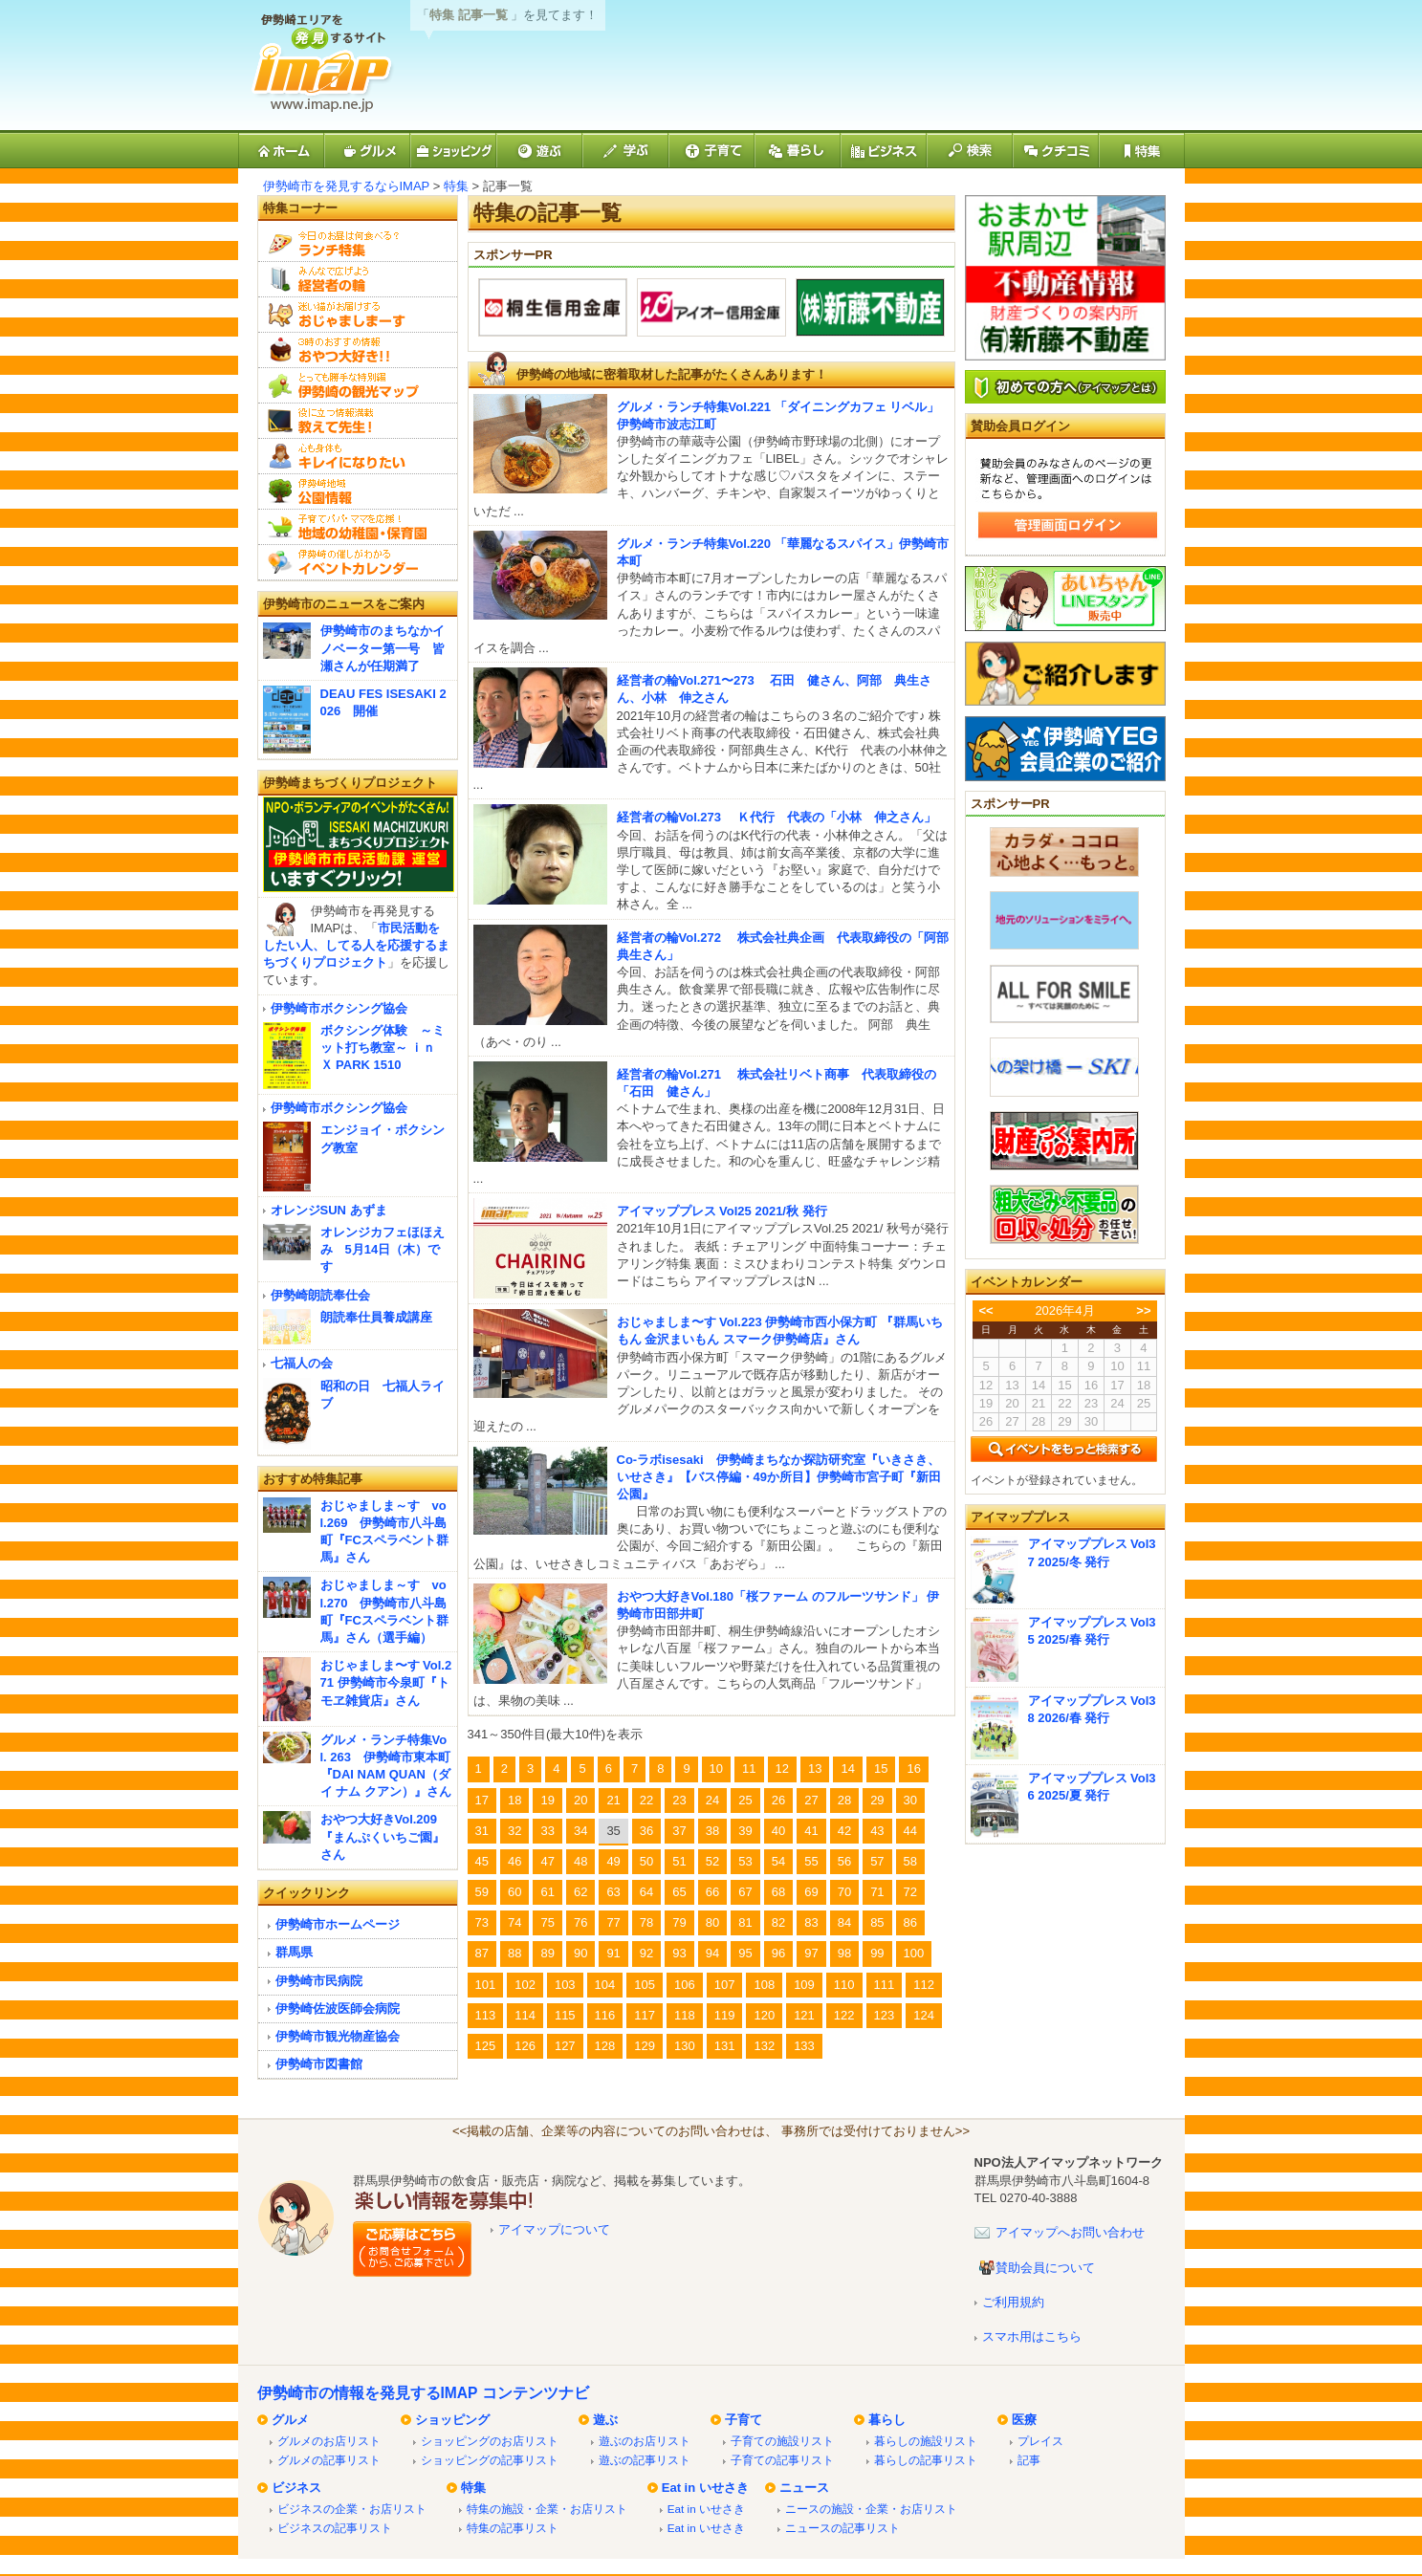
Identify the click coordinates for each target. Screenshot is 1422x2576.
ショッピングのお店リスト (489, 2440)
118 (684, 2015)
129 (644, 2046)
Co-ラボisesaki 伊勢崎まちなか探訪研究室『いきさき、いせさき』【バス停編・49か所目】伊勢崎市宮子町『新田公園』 (779, 1476)
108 (764, 1984)
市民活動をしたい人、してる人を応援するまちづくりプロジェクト (356, 945)
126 (525, 2046)
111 (884, 1984)
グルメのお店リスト (329, 2440)
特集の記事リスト (512, 2527)
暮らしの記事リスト (925, 2460)
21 (613, 1800)
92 (646, 1953)
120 (764, 2015)
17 (482, 1800)
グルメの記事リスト (329, 2460)
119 (724, 2015)
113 (485, 2015)
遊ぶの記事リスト (644, 2460)
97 (811, 1953)
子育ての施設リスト (782, 2440)
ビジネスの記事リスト (334, 2527)
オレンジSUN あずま (329, 1210)
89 (547, 1953)
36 (646, 1830)
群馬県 (294, 1952)
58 (910, 1861)
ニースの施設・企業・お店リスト (871, 2508)
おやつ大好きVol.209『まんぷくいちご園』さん (382, 1836)
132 (764, 2046)
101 (485, 1984)
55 (811, 1861)
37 (679, 1830)
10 (716, 1768)
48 (580, 1861)
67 (745, 1892)
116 (605, 2015)
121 (804, 2015)
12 (782, 1768)
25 (745, 1800)
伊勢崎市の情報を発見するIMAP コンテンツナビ (423, 2393)
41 (811, 1830)
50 (646, 1861)
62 (580, 1892)
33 (547, 1830)
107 (724, 1984)
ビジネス (296, 2487)
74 (514, 1922)
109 (804, 1984)
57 (877, 1861)
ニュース (804, 2487)
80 (712, 1922)
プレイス (1040, 2440)
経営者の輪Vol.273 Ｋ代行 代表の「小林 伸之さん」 (776, 817)
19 (547, 1800)
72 (910, 1892)
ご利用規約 (1013, 2302)
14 (847, 1768)
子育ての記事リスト (782, 2460)
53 (745, 1861)
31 (482, 1830)
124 (923, 2015)
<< (985, 1310)
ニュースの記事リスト (842, 2527)
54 (778, 1861)
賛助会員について (1045, 2267)
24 (712, 1800)
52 (712, 1861)
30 (910, 1800)
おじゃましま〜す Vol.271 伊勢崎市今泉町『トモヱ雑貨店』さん (386, 1682)
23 (679, 1800)
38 (712, 1830)
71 (877, 1892)
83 (811, 1922)
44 (910, 1830)
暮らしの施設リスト (925, 2440)
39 (745, 1830)
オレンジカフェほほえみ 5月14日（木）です (382, 1249)
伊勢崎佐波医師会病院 (337, 2008)
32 (514, 1830)
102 (525, 1984)
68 (778, 1892)
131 (724, 2046)
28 (844, 1800)
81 (745, 1922)
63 (613, 1892)
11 (748, 1768)
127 (565, 2046)
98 (844, 1953)
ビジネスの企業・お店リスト (352, 2508)
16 (913, 1768)
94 (712, 1953)
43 (877, 1830)
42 (844, 1830)
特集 (456, 186)
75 (547, 1922)
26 (778, 1800)
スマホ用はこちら (1032, 2336)
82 (778, 1922)
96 (778, 1953)
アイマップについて (554, 2229)
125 (485, 2046)
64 (646, 1892)
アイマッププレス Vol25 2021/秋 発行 (722, 1211)
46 (514, 1861)
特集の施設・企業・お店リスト (547, 2508)
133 (804, 2046)
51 (679, 1861)
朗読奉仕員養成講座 (376, 1317)
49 (613, 1861)
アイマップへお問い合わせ (1070, 2232)
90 (580, 1953)
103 (565, 1984)
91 (613, 1953)
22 (646, 1800)
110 (844, 1984)
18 (514, 1800)
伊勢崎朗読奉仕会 (320, 1295)
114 (525, 2015)
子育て (743, 2419)
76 (580, 1922)
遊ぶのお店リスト (644, 2440)
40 (778, 1830)
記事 (1028, 2460)
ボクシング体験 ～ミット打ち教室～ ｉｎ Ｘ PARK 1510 (384, 1047)
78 (646, 1922)
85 (877, 1922)
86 (910, 1922)
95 (745, 1953)
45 (482, 1861)
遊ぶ (605, 2419)
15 (880, 1768)
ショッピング (452, 2419)
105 (644, 1984)
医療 (1024, 2419)
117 (644, 2015)
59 (482, 1892)
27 (811, 1800)
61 (547, 1892)
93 (679, 1953)
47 (547, 1861)
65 (679, 1892)
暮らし (887, 2419)
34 (580, 1830)
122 (844, 2015)
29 (877, 1800)
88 (514, 1953)
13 (814, 1768)
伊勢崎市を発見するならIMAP (346, 186)
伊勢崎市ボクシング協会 (339, 1008)
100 (914, 1953)
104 (605, 1984)
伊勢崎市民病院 (318, 1981)
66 (712, 1892)
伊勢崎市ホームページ (337, 1924)
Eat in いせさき (705, 2487)
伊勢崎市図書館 (318, 2064)
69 (811, 1892)
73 (482, 1922)
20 (580, 1800)
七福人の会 (302, 1363)
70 (844, 1892)
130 (684, 2046)
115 (565, 2015)
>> (1143, 1310)
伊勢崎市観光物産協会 (337, 2036)
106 (684, 1984)
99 (877, 1953)
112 (923, 1984)
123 (884, 2015)
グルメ (290, 2419)
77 (613, 1922)
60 (514, 1892)
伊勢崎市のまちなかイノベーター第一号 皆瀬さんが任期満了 (382, 647)
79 (679, 1922)
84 (844, 1922)
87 (482, 1953)
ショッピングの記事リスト (489, 2460)
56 (844, 1861)
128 (605, 2046)
